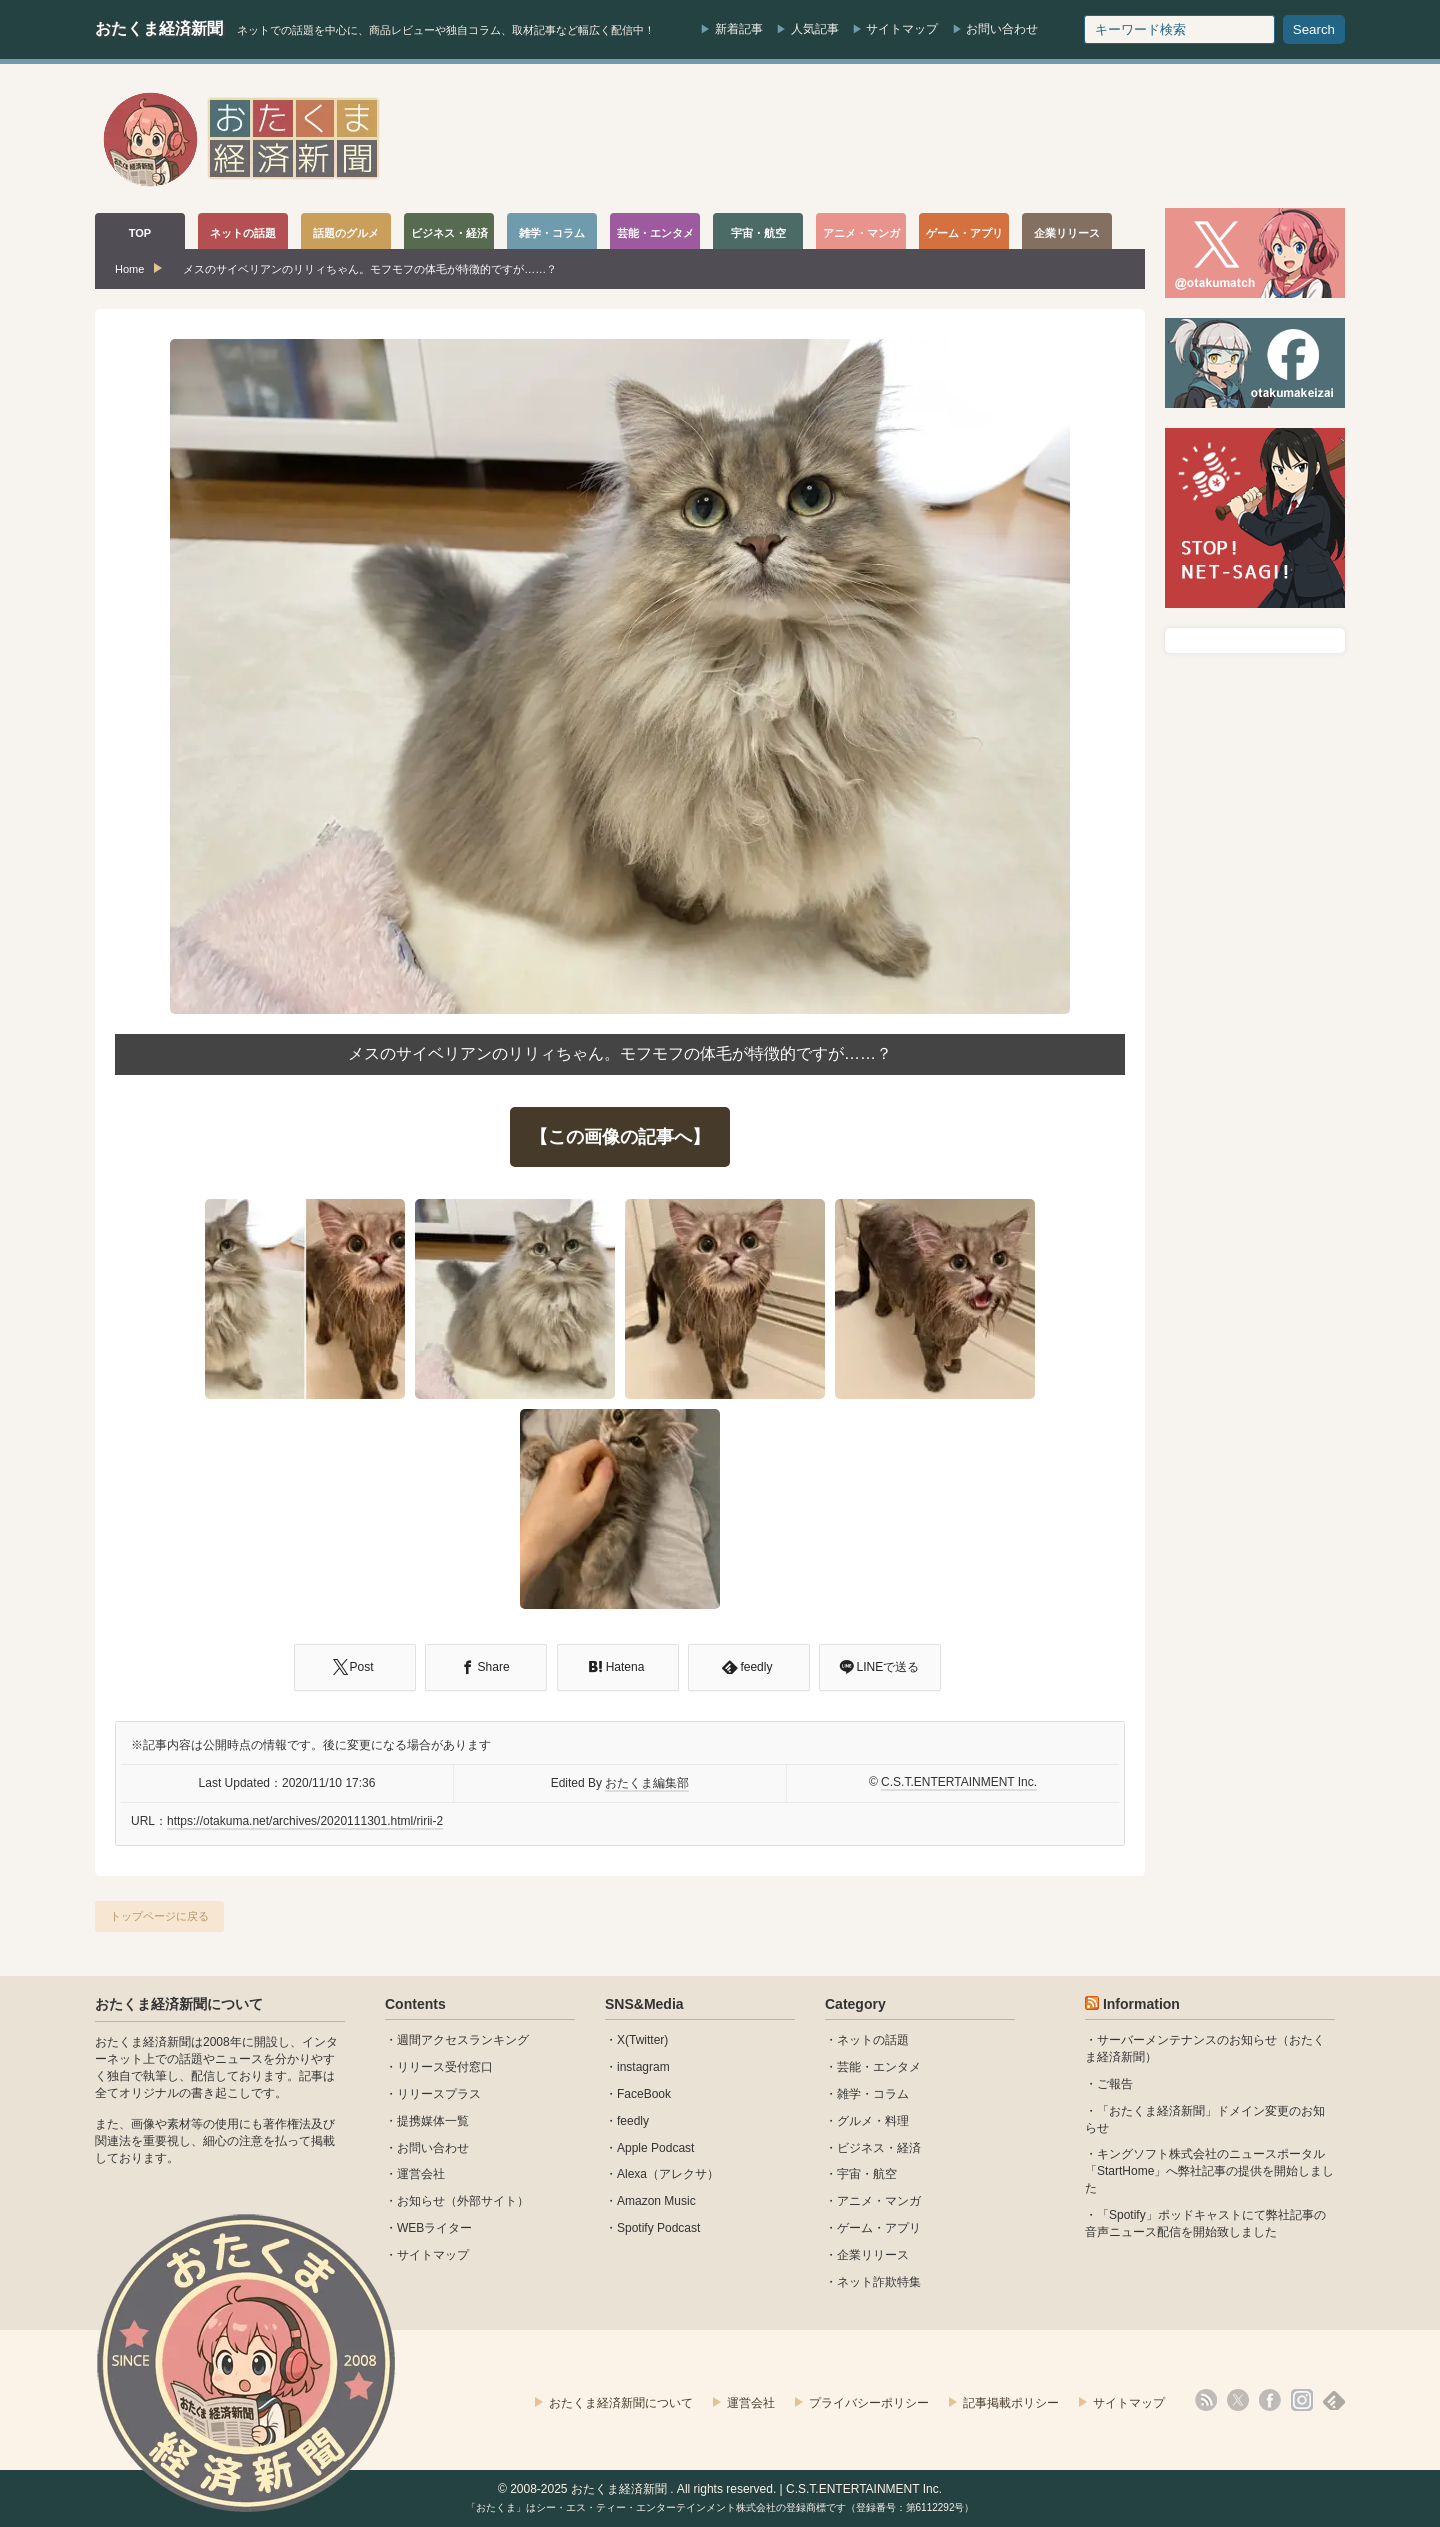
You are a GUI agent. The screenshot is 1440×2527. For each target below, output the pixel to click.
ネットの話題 (873, 2040)
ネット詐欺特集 (879, 2282)
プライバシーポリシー (869, 2403)
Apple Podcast (655, 2148)
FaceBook (644, 2094)
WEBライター (434, 2228)
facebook (1270, 2400)
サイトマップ (902, 29)
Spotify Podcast (658, 2228)
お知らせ (421, 2201)
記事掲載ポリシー (1011, 2403)
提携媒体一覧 (433, 2121)
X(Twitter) (642, 2040)
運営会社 (421, 2174)
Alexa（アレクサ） (668, 2174)
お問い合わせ (1002, 29)
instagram (643, 2067)
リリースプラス (439, 2094)
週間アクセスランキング (463, 2040)
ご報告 (1115, 2084)
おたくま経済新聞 (159, 28)
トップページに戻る (159, 1916)
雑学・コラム (873, 2094)
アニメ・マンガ (879, 2201)
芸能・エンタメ (879, 2067)
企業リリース (873, 2255)
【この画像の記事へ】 (620, 1137)
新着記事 (739, 29)
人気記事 (815, 29)
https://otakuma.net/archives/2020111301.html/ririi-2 (305, 1821)
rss (1206, 2400)
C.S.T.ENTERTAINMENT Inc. (959, 1782)
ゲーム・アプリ (879, 2228)
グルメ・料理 (873, 2121)
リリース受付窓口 (445, 2067)
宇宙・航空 (867, 2174)
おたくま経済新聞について (179, 2004)
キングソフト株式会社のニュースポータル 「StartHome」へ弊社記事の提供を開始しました (1209, 2171)
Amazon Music (656, 2201)
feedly (633, 2121)
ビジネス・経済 (879, 2148)
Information (1141, 2004)
